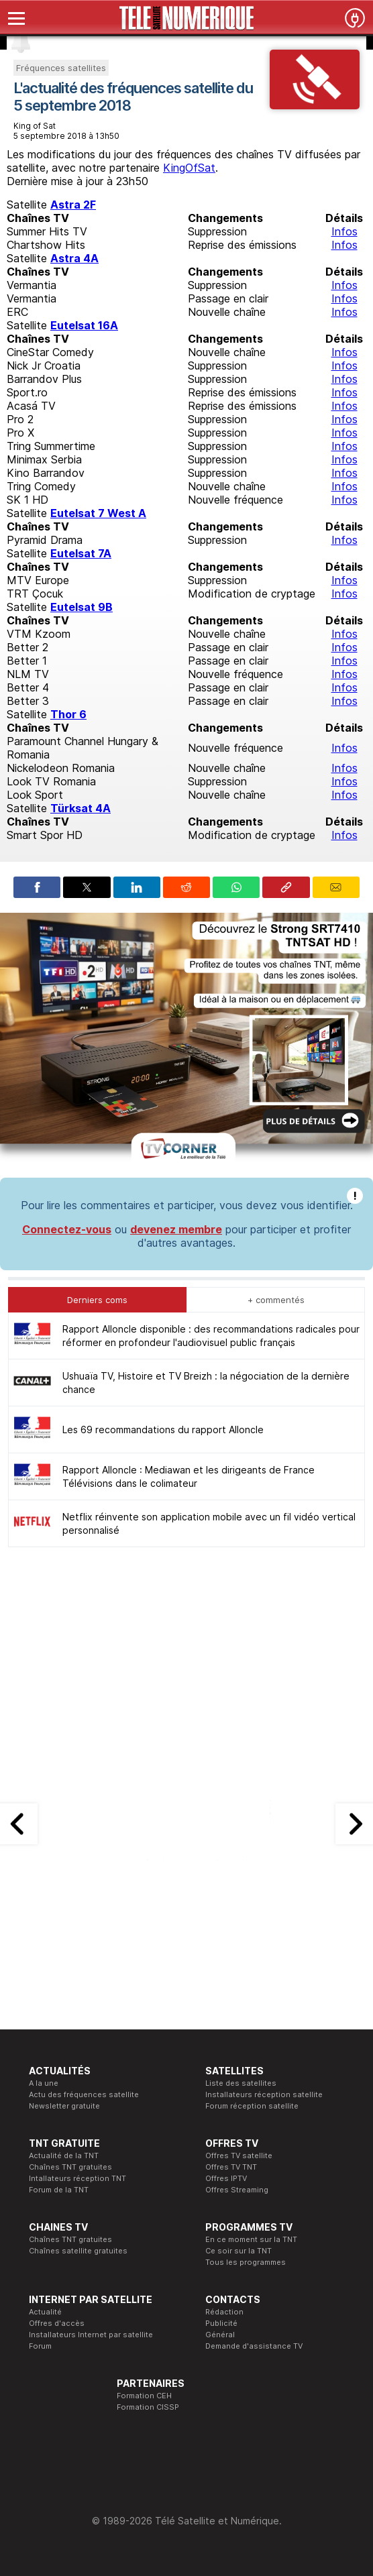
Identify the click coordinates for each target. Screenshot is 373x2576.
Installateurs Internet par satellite (91, 2334)
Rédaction (224, 2311)
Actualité (45, 2311)
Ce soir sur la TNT (238, 2250)
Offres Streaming (236, 2189)
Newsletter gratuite (64, 2106)
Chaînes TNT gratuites (70, 2167)
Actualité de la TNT (64, 2155)
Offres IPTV (226, 2178)
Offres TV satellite (238, 2155)
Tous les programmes (245, 2262)
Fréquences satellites (61, 67)
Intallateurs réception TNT (77, 2178)
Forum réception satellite (252, 2106)
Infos (344, 231)
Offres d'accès (57, 2323)
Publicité (221, 2323)
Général (220, 2334)
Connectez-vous (66, 1229)
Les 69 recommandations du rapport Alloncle (163, 1429)
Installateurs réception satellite (264, 2094)
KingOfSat (189, 167)
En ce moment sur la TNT (251, 2239)
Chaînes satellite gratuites (78, 2250)
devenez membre (176, 1229)
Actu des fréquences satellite (84, 2094)
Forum (40, 2346)
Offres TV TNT (231, 2167)
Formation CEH (144, 2395)
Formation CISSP (148, 2407)
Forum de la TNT (59, 2189)
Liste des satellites (240, 2083)
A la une (43, 2083)
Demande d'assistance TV (254, 2346)
